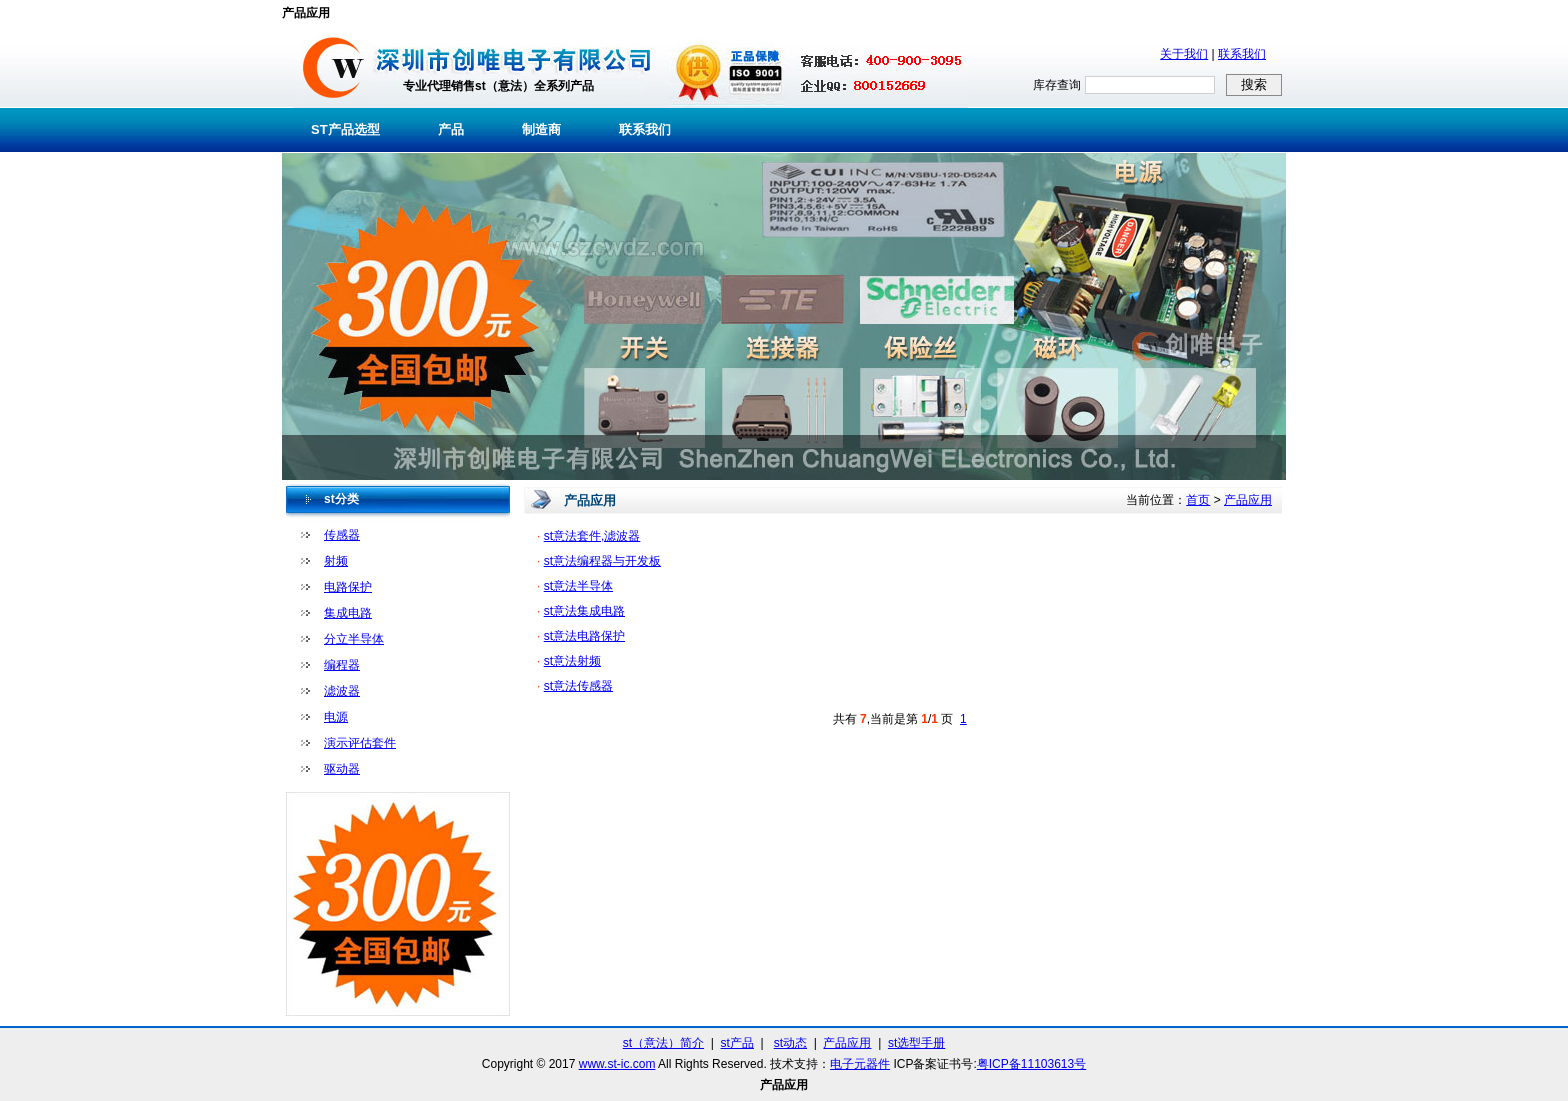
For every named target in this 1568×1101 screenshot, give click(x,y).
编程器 (342, 665)
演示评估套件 (360, 743)
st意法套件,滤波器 (592, 536)
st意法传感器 (578, 686)
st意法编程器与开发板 (602, 561)
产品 (451, 129)
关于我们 (1184, 54)
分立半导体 (354, 639)
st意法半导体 (578, 586)
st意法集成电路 (584, 611)
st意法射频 (572, 661)
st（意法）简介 (663, 1043)
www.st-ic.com (617, 1064)
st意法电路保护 (584, 636)
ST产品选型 (345, 129)
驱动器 (342, 769)
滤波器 (342, 691)
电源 (336, 717)
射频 (336, 561)
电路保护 (348, 587)
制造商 (541, 129)
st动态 (790, 1043)
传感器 (342, 535)
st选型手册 (916, 1043)
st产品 (737, 1043)
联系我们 (1242, 54)
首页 (1198, 500)
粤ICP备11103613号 (1031, 1064)
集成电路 (348, 613)
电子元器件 (860, 1064)
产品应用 (1248, 500)
